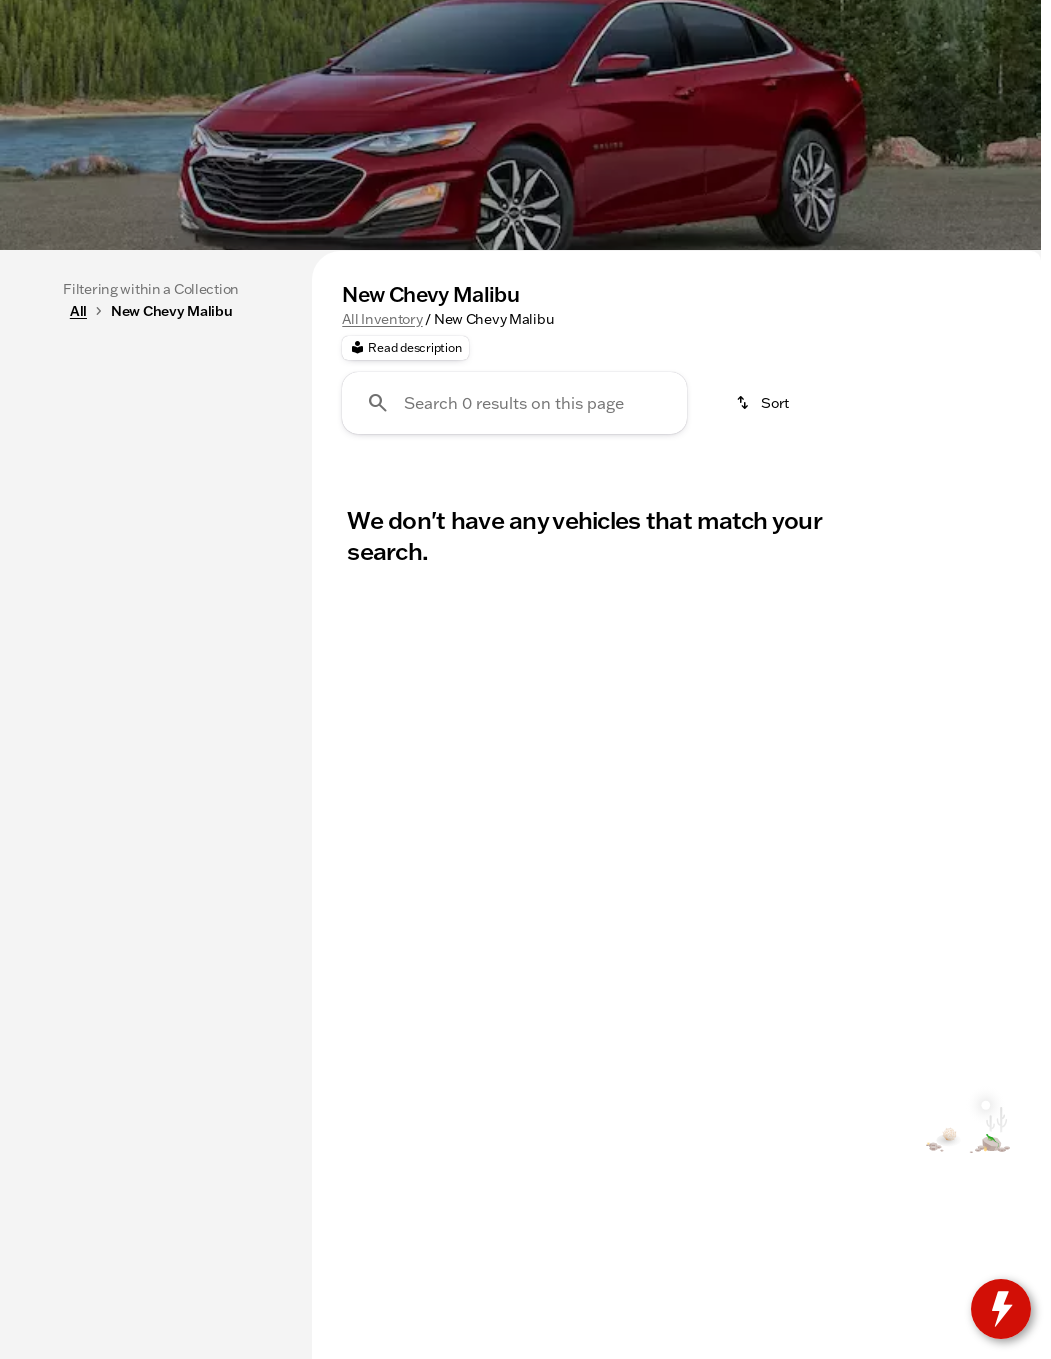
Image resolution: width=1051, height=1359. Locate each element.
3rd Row (693, 399)
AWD (882, 399)
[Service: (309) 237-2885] (386, 16)
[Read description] (405, 537)
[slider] (44, 536)
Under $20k (568, 399)
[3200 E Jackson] (976, 16)
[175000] (224, 639)
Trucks (358, 399)
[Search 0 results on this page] (514, 592)
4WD (794, 399)
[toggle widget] (1001, 1309)
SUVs (453, 399)
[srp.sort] (764, 592)
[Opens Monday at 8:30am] (829, 16)
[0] (64, 639)
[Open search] (801, 67)
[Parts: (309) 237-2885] (527, 16)
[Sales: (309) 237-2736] (659, 16)
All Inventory (382, 508)
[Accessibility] (55, 16)
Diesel (975, 399)
